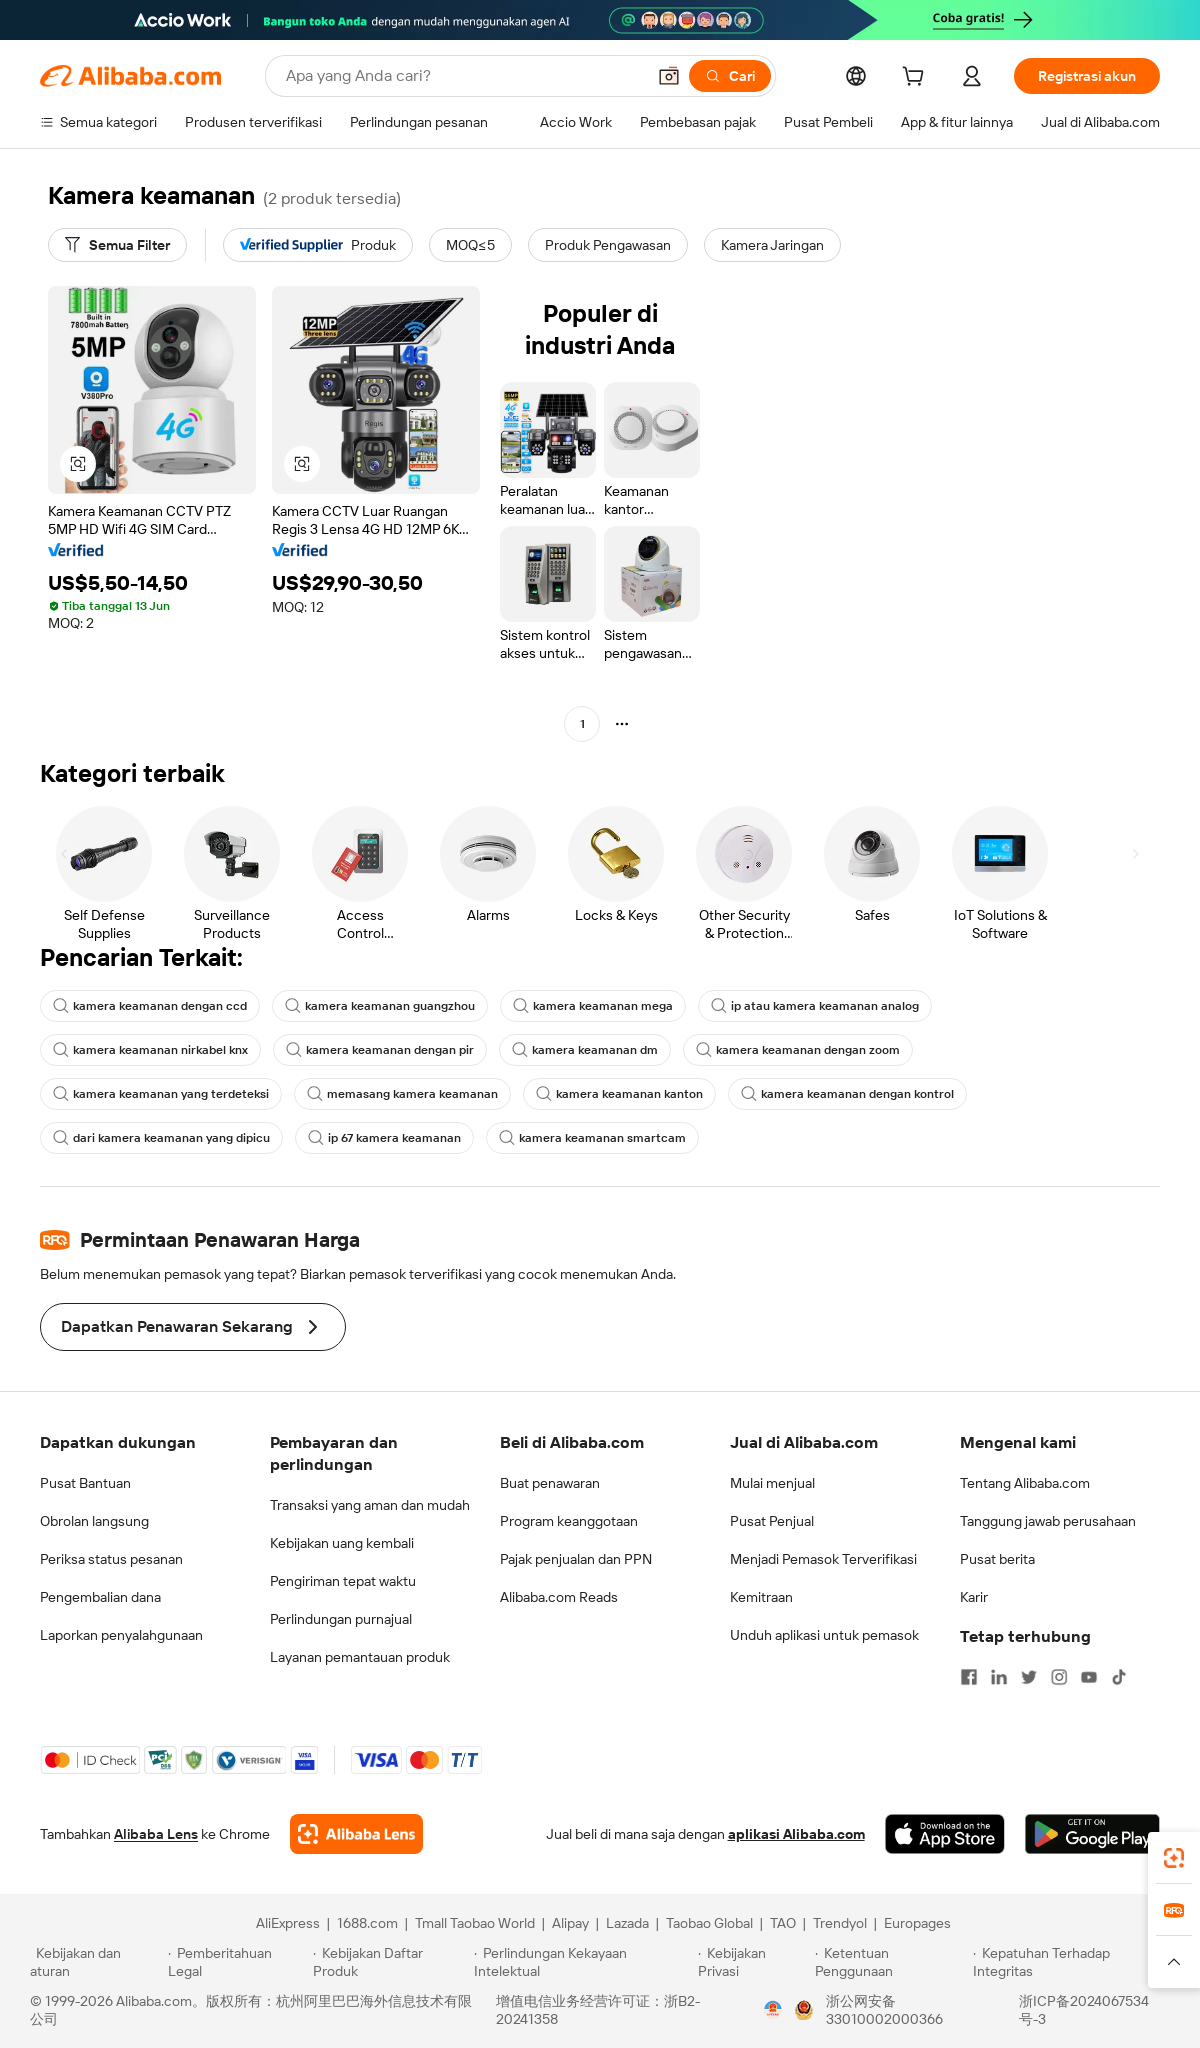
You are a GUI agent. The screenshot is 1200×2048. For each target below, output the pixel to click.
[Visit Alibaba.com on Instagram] (1059, 1677)
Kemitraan (761, 1597)
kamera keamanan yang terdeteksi (161, 1094)
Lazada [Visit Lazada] (627, 1923)
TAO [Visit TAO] (783, 1923)
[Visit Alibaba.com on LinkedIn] (999, 1677)
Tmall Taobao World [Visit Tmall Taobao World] (475, 1923)
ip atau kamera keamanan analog (815, 1006)
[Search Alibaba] (463, 76)
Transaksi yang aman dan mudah (370, 1505)
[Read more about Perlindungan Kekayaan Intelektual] (583, 1962)
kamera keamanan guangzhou (380, 1006)
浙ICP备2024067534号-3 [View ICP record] (1084, 2010)
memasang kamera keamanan (402, 1094)
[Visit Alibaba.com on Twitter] (1029, 1677)
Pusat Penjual (772, 1521)
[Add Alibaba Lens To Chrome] (356, 1834)
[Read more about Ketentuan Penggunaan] (891, 1962)
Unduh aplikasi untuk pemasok (824, 1635)
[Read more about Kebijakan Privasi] (753, 1962)
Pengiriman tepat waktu (343, 1581)
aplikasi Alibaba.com (796, 1834)
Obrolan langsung (94, 1521)
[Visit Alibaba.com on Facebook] (969, 1677)
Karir (974, 1597)
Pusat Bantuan (85, 1483)
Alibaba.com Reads (559, 1597)
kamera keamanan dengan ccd (150, 1006)
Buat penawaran (550, 1483)
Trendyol (840, 1923)
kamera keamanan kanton (619, 1094)
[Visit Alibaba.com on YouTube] (1089, 1677)
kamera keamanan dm (585, 1050)
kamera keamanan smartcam (592, 1138)
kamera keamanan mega (593, 1006)
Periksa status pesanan (111, 1559)
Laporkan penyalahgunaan (121, 1635)
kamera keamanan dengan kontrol (847, 1094)
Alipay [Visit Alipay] (570, 1923)
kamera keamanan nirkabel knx (150, 1050)
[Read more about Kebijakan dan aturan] (96, 1962)
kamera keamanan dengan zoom (798, 1050)
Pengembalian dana (100, 1597)
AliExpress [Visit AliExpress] (288, 1923)
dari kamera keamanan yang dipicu (161, 1138)
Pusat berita (997, 1559)
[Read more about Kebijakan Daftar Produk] (390, 1962)
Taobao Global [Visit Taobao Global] (709, 1923)
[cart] (917, 79)
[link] (1174, 1858)
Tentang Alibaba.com (1025, 1483)
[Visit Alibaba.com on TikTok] (1119, 1677)
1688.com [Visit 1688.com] (367, 1923)
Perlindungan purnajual (341, 1619)
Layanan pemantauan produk (360, 1657)
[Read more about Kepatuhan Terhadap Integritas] (1071, 1962)
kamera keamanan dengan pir (380, 1050)
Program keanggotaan (569, 1521)
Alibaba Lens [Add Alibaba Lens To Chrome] (156, 1834)
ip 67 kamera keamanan (384, 1138)
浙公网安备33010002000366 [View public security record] (884, 2010)
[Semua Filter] (117, 245)
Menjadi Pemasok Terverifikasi (823, 1559)
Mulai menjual (772, 1483)
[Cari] (730, 76)
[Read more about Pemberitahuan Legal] (237, 1962)
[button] (669, 76)
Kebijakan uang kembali (342, 1543)
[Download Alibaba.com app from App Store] (945, 1834)
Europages (917, 1923)
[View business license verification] (773, 2010)
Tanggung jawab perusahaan (1048, 1521)
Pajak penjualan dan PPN (576, 1559)
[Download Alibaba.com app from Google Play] (1092, 1834)
